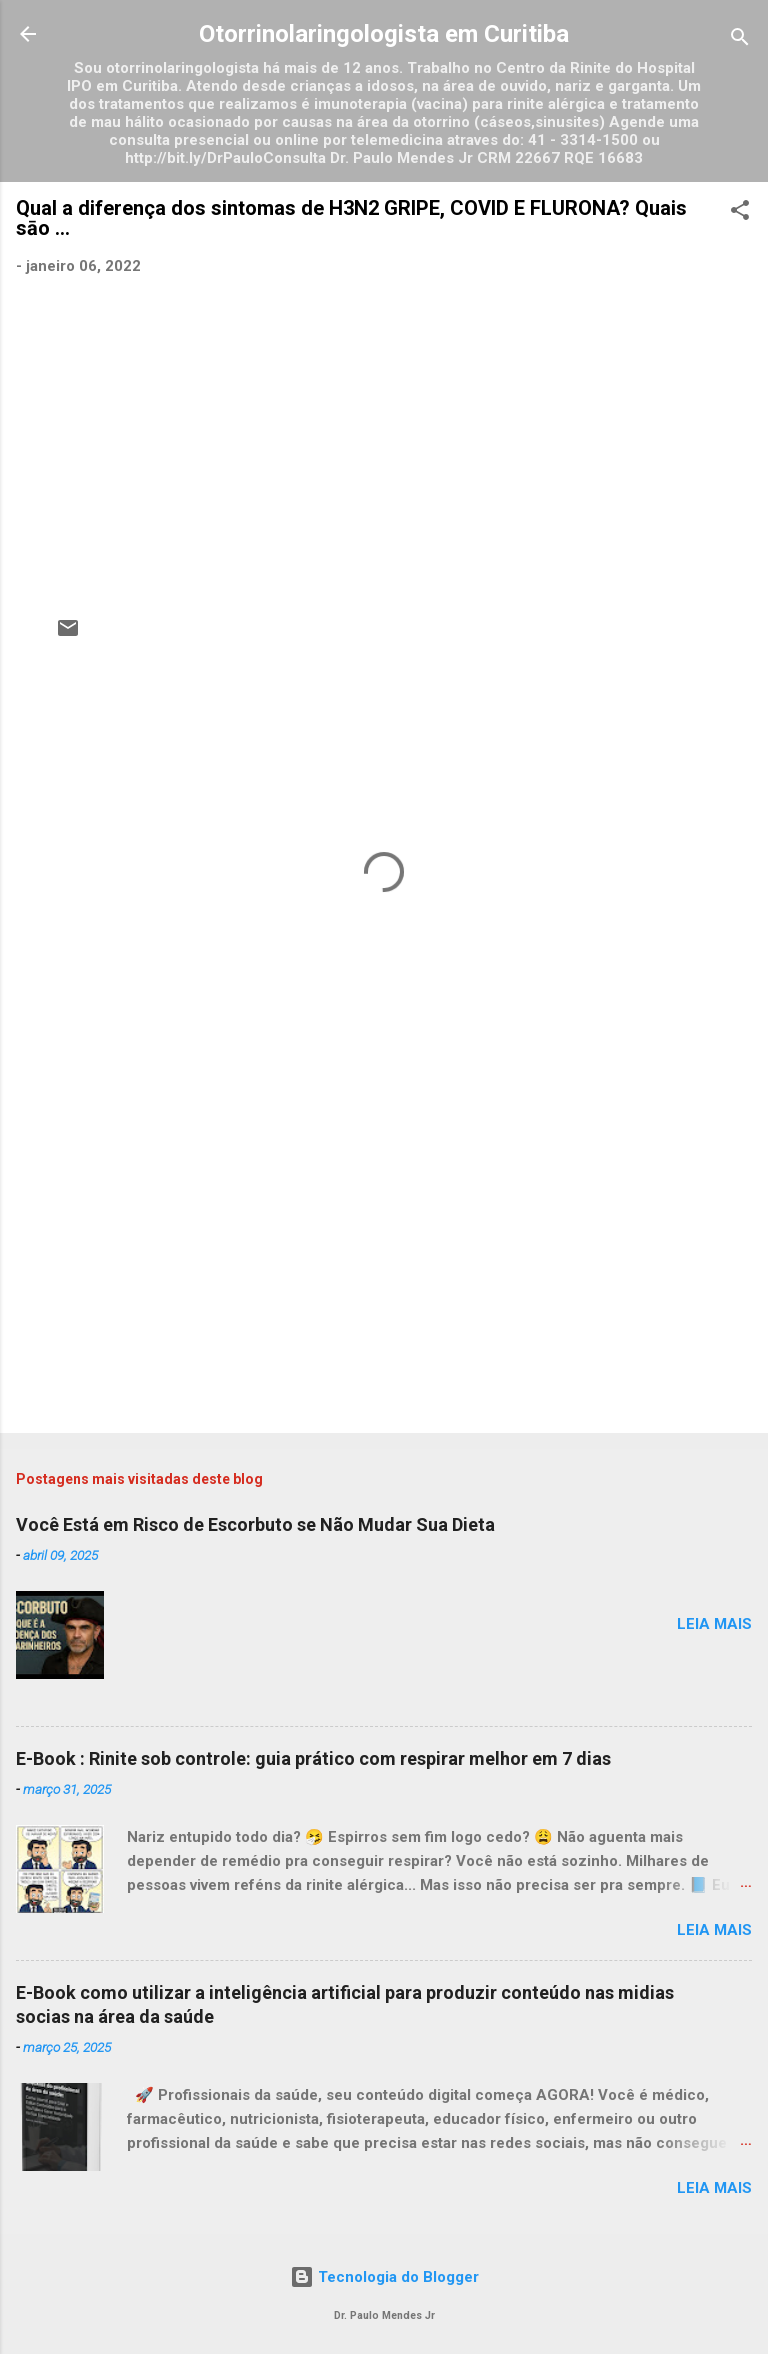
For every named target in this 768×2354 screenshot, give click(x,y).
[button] (740, 213)
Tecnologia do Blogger (384, 2277)
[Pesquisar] (740, 40)
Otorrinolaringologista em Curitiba (384, 34)
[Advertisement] (384, 1261)
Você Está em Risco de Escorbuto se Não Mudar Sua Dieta (255, 1524)
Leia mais (714, 1624)
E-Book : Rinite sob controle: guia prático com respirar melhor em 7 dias (313, 1758)
